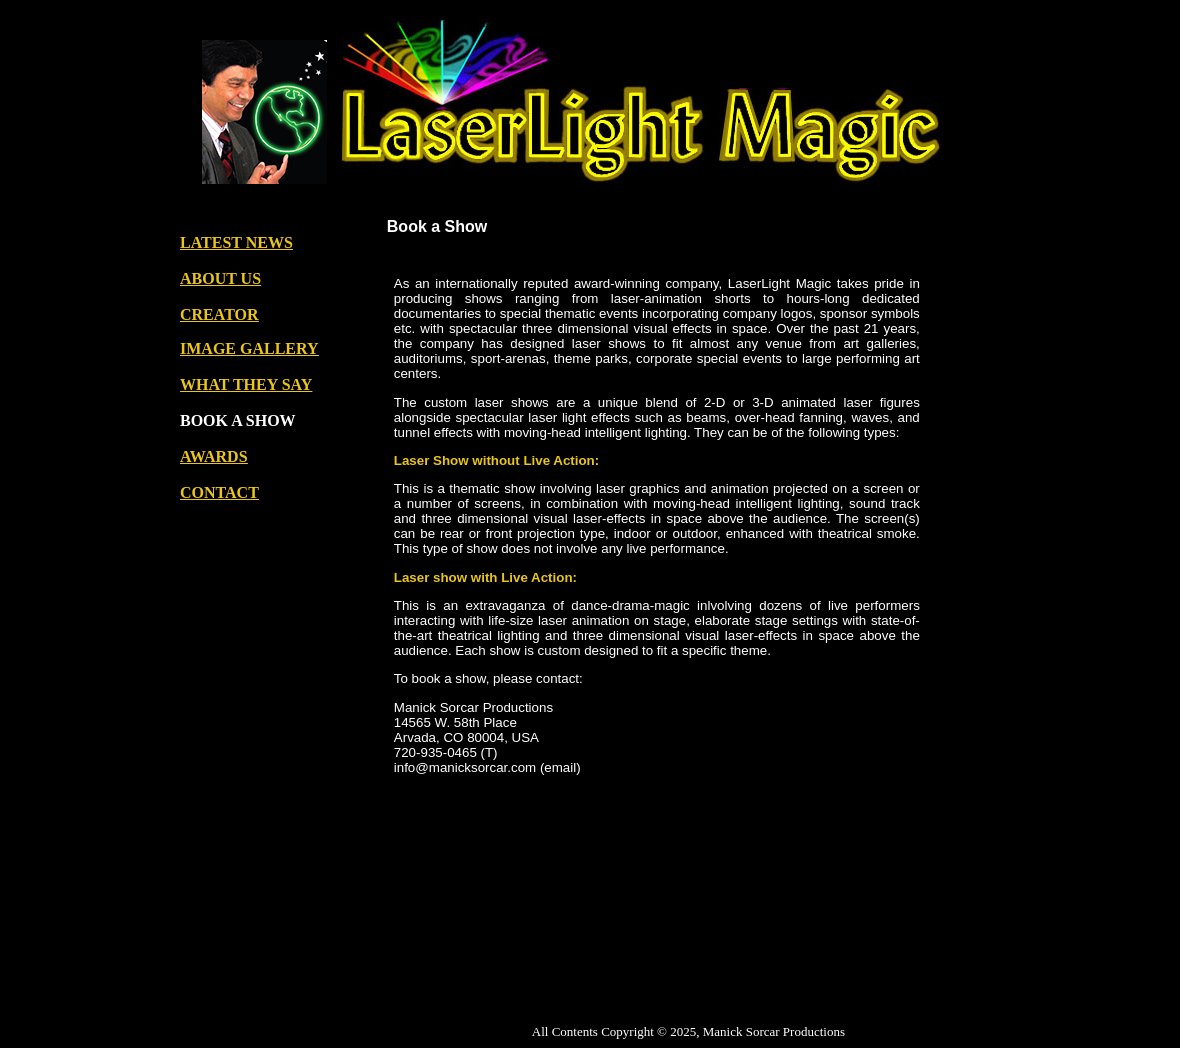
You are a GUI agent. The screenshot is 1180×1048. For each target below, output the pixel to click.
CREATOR (219, 314)
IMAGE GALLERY (249, 348)
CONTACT (219, 492)
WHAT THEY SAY (246, 384)
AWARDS (214, 456)
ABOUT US (220, 278)
